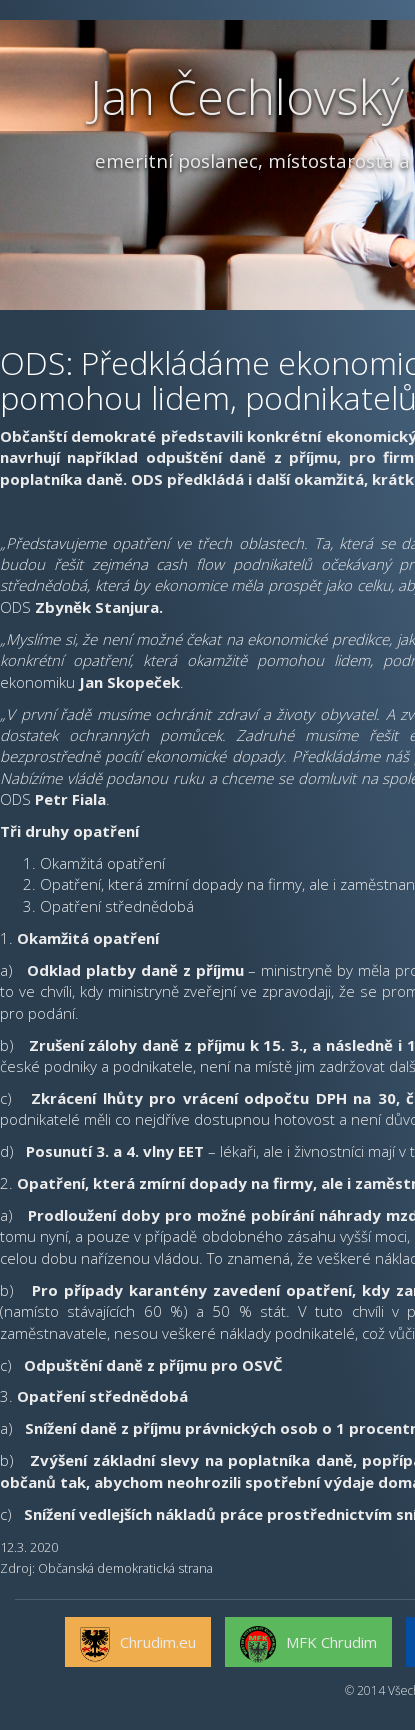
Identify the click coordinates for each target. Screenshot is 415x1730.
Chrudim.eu (138, 1645)
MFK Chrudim (308, 1645)
